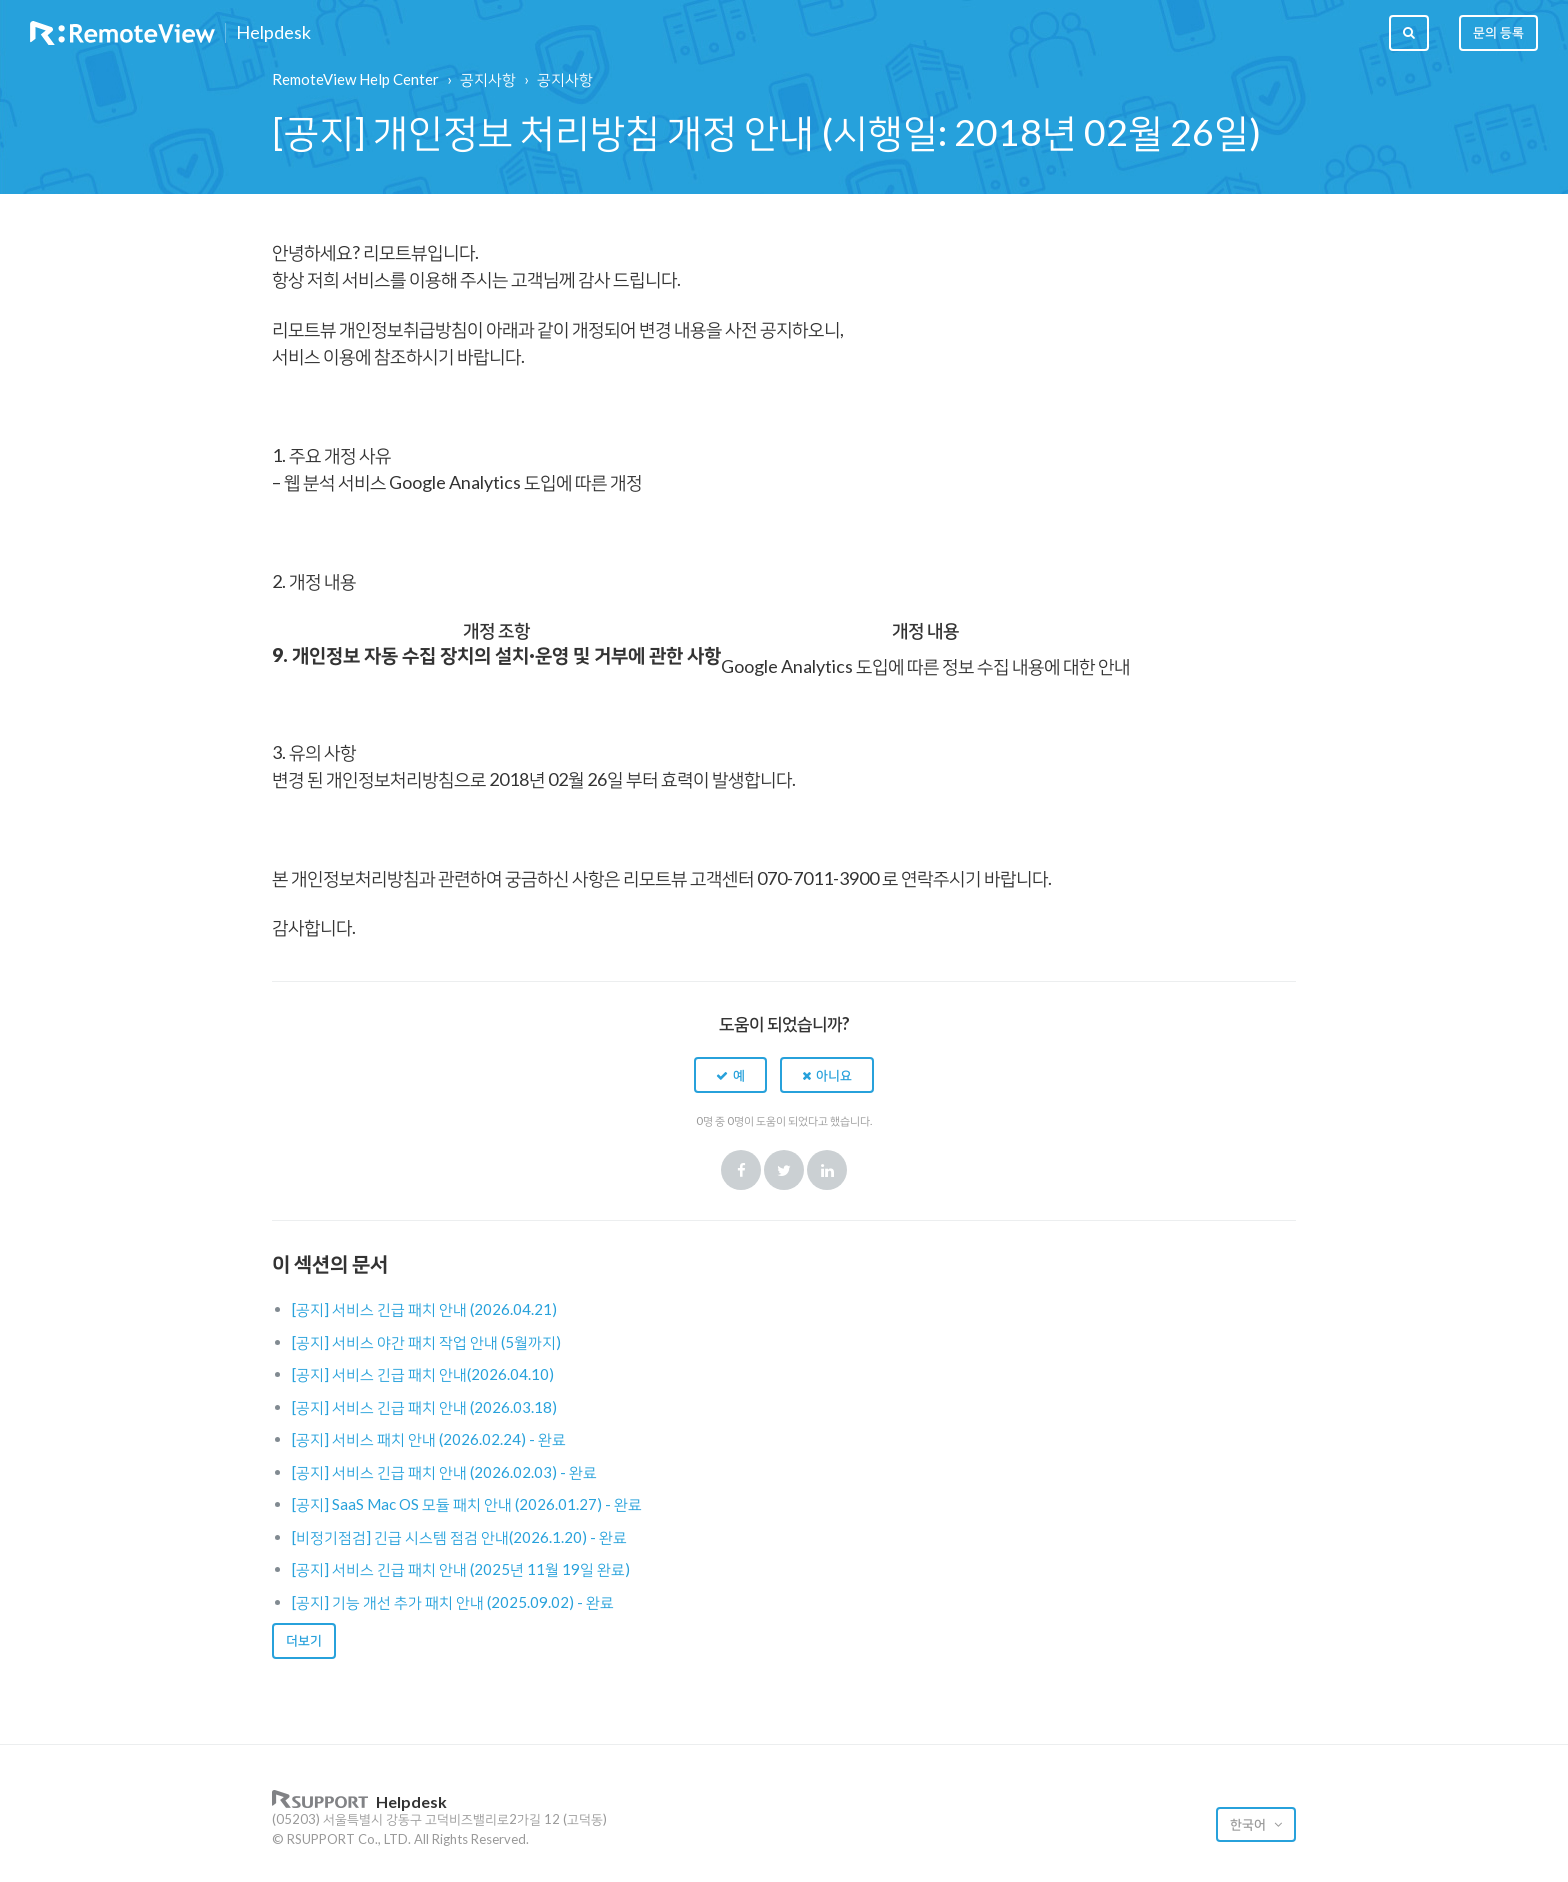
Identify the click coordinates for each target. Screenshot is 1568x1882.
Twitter (784, 1170)
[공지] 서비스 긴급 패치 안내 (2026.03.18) (424, 1407)
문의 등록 (1498, 32)
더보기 (304, 1640)
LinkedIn (827, 1170)
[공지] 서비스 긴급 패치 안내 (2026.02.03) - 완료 (444, 1472)
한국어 (1249, 1824)
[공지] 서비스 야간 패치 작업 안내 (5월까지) (426, 1342)
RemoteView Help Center (355, 79)
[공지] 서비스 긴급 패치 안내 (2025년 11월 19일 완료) (461, 1569)
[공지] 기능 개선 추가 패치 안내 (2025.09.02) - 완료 (453, 1602)
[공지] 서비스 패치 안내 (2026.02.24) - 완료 (429, 1439)
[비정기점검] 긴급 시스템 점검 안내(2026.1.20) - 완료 (459, 1537)
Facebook (741, 1170)
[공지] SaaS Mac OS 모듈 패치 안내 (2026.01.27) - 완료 (467, 1504)
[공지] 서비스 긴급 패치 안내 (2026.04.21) (424, 1309)
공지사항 (488, 79)
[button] (730, 1075)
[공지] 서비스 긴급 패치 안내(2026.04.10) (423, 1374)
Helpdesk (273, 33)
